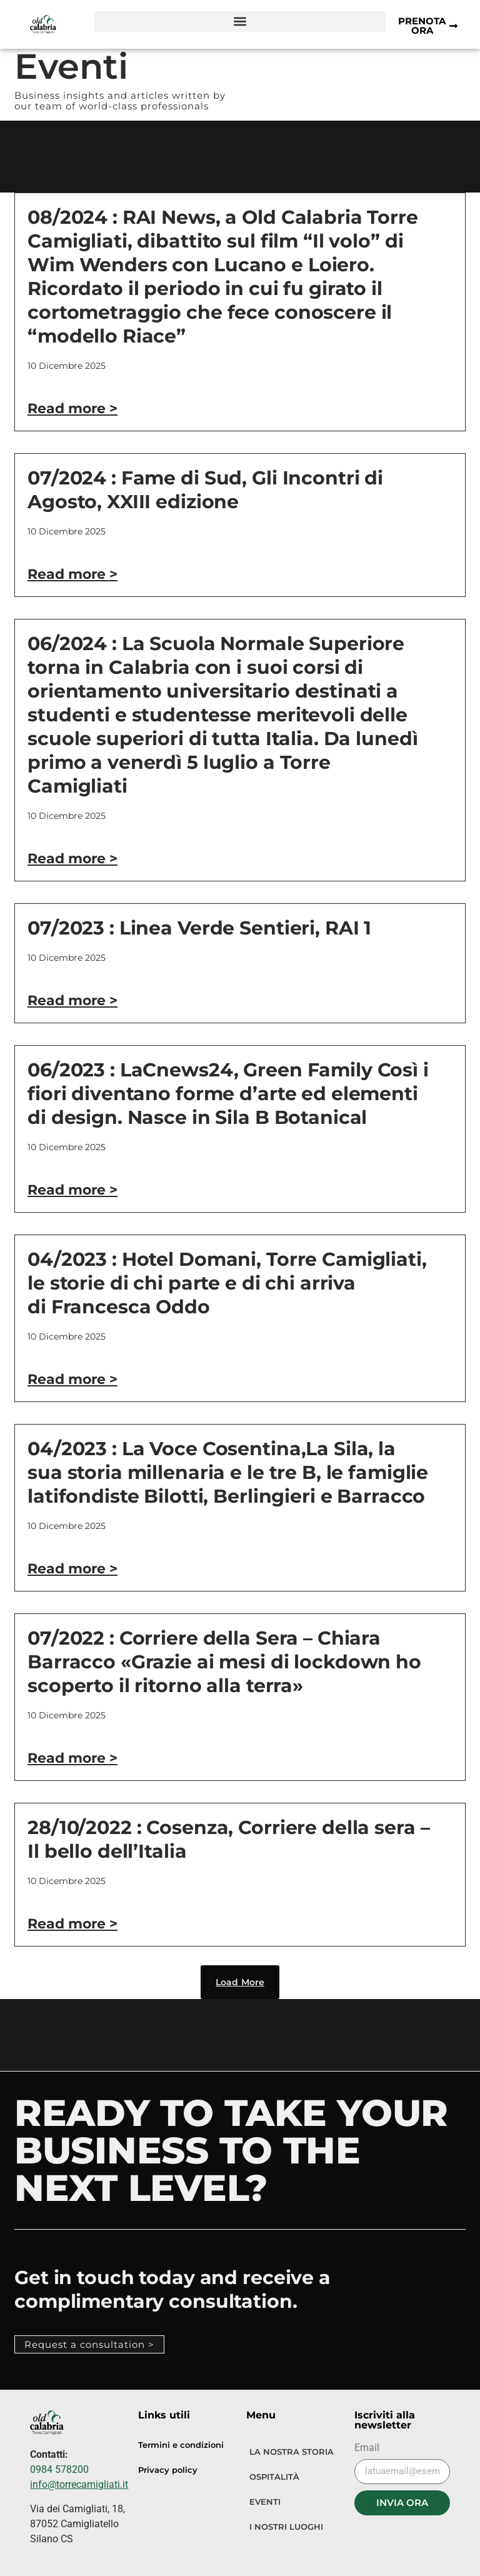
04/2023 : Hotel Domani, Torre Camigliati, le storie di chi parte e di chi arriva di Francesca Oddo (227, 1283)
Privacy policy (168, 2470)
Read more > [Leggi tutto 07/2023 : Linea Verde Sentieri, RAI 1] (73, 1000)
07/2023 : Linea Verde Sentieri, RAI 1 (199, 928)
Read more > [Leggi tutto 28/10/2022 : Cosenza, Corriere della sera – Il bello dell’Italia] (73, 1923)
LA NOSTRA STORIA (291, 2452)
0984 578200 (59, 2469)
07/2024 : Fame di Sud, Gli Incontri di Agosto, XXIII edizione (205, 489)
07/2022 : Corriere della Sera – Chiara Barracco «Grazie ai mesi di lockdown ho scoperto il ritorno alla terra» (224, 1661)
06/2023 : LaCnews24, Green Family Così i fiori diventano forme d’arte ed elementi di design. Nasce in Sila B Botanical (228, 1093)
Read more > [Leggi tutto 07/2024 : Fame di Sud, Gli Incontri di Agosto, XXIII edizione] (73, 574)
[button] (240, 21)
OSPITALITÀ (274, 2477)
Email (366, 2448)
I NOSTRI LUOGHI (286, 2527)
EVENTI (265, 2502)
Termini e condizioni (181, 2445)
